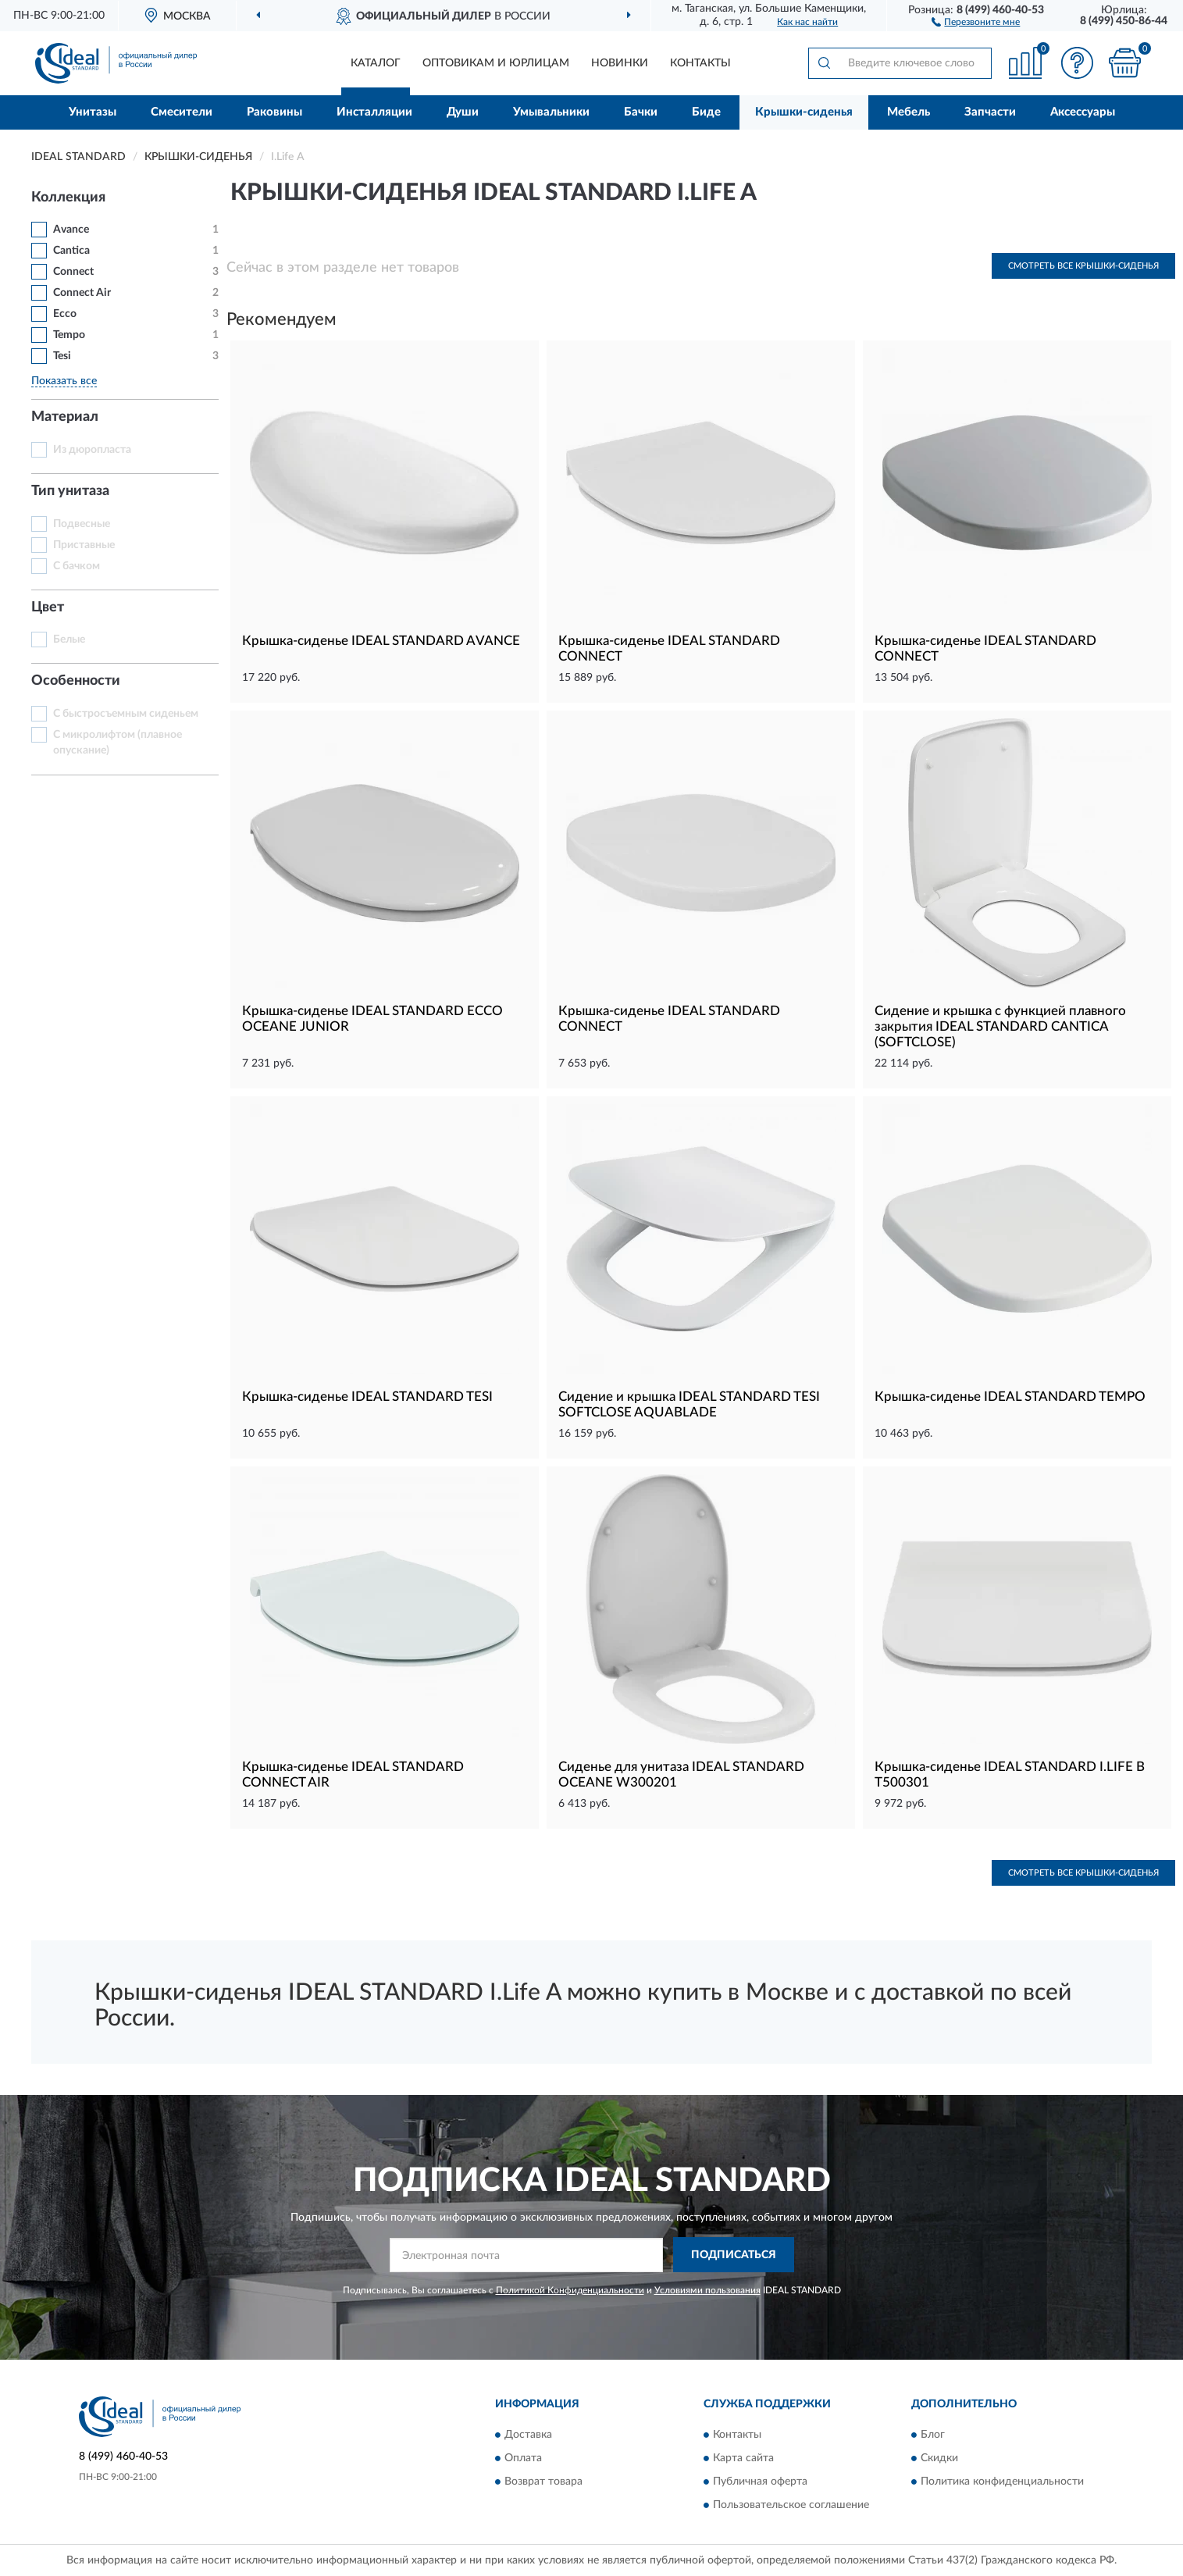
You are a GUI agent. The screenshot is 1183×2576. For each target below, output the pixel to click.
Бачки (640, 112)
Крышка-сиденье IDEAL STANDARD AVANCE (381, 640)
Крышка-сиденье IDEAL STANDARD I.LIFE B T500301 (1010, 1774)
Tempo (69, 335)
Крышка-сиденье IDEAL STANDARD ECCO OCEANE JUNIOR (372, 1018)
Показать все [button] (64, 381)
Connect (73, 271)
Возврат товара (543, 2481)
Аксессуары (1082, 112)
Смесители (181, 112)
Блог (933, 2434)
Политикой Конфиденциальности (570, 2290)
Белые (69, 639)
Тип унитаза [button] (70, 491)
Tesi (62, 356)
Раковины (274, 112)
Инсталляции (374, 112)
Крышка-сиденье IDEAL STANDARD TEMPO (1010, 1396)
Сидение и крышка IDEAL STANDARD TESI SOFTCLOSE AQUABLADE (689, 1404)
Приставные (84, 545)
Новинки (619, 63)
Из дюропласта (92, 449)
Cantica (71, 250)
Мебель (908, 112)
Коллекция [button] (68, 198)
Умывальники (551, 112)
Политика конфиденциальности (1002, 2481)
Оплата (523, 2458)
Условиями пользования (707, 2290)
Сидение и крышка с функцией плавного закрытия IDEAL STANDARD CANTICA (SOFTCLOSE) (1000, 1026)
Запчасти (990, 112)
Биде (706, 112)
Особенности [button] (75, 681)
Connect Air (82, 292)
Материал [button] (64, 417)
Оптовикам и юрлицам (495, 63)
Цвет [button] (47, 607)
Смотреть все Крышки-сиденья (1083, 266)
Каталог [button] (376, 63)
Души (463, 112)
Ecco (65, 313)
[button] (976, 21)
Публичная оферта (760, 2481)
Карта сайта (743, 2458)
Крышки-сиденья (804, 112)
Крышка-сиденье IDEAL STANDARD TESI (367, 1396)
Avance (71, 229)
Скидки (939, 2458)
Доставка (528, 2434)
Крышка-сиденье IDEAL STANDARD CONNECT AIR (353, 1774)
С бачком (76, 566)
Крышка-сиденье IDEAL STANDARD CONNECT (669, 648)
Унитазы (92, 112)
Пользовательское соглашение (791, 2504)
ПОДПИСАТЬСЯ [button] (733, 2255)
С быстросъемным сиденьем (125, 713)
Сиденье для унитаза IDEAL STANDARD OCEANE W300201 (681, 1774)
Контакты (700, 63)
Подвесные (81, 523)
